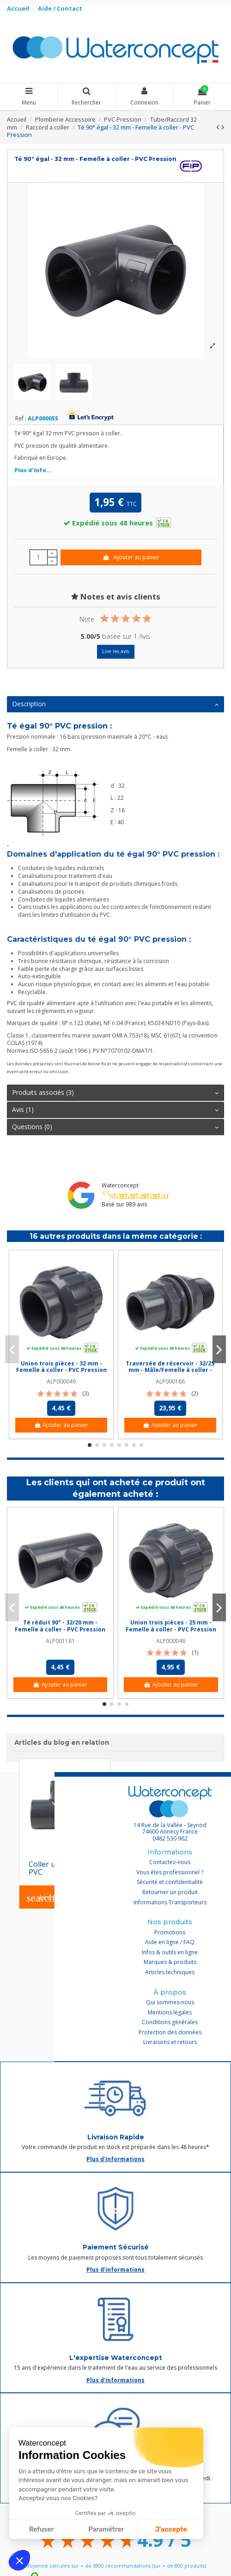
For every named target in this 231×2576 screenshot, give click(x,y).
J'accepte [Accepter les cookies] (171, 2529)
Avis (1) (115, 1109)
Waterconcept (120, 1185)
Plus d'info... (33, 470)
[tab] (115, 704)
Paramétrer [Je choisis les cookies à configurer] (106, 2529)
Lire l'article (50, 1898)
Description (115, 704)
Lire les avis (115, 651)
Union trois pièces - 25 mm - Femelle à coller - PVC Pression (171, 1625)
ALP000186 (170, 1381)
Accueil (18, 8)
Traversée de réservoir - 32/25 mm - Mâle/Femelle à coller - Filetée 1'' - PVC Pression (170, 1370)
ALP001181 (60, 1641)
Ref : (20, 418)
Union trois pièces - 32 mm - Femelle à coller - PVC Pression (61, 1366)
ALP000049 (61, 1381)
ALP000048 (170, 1641)
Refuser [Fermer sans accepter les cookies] (41, 2529)
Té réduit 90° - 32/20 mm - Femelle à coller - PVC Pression (60, 1625)
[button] (19, 2560)
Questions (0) (115, 1126)
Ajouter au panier (131, 557)
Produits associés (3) (115, 1092)
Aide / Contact (60, 8)
